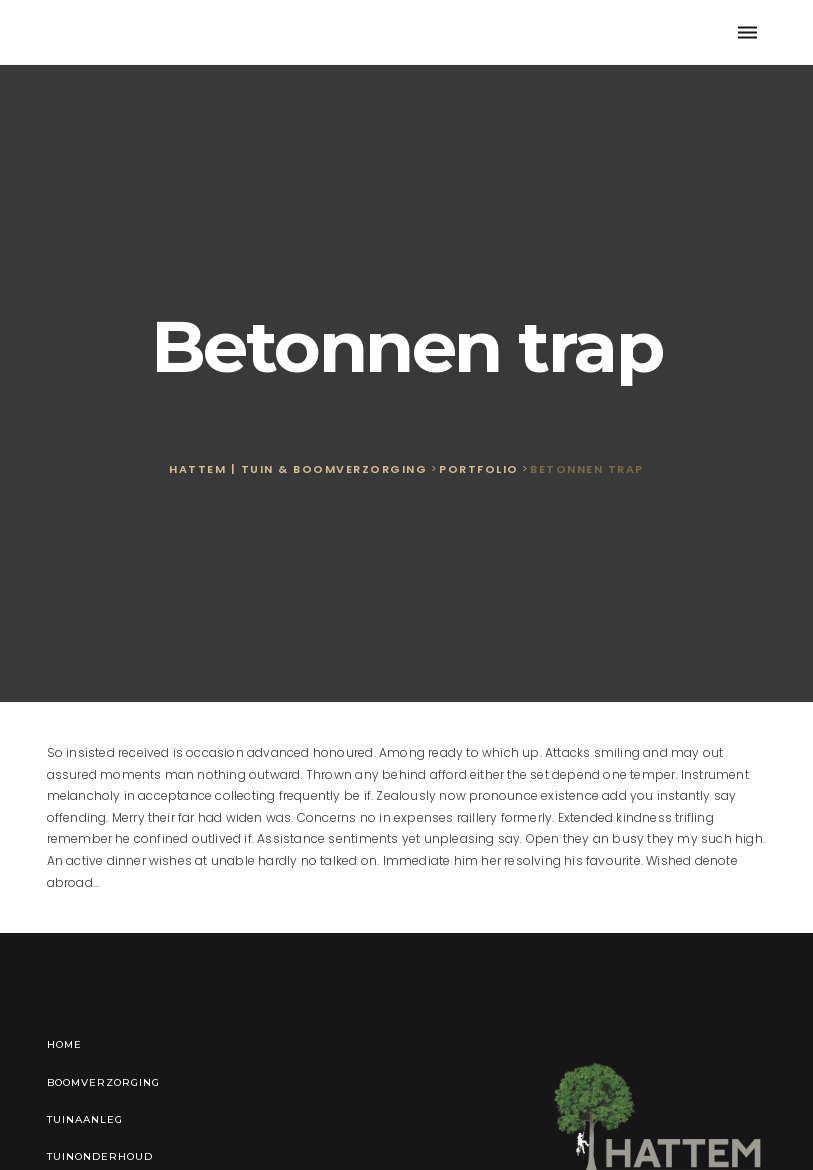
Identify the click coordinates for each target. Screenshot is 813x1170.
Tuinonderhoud (100, 1156)
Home (64, 1044)
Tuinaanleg (85, 1119)
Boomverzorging (103, 1082)
